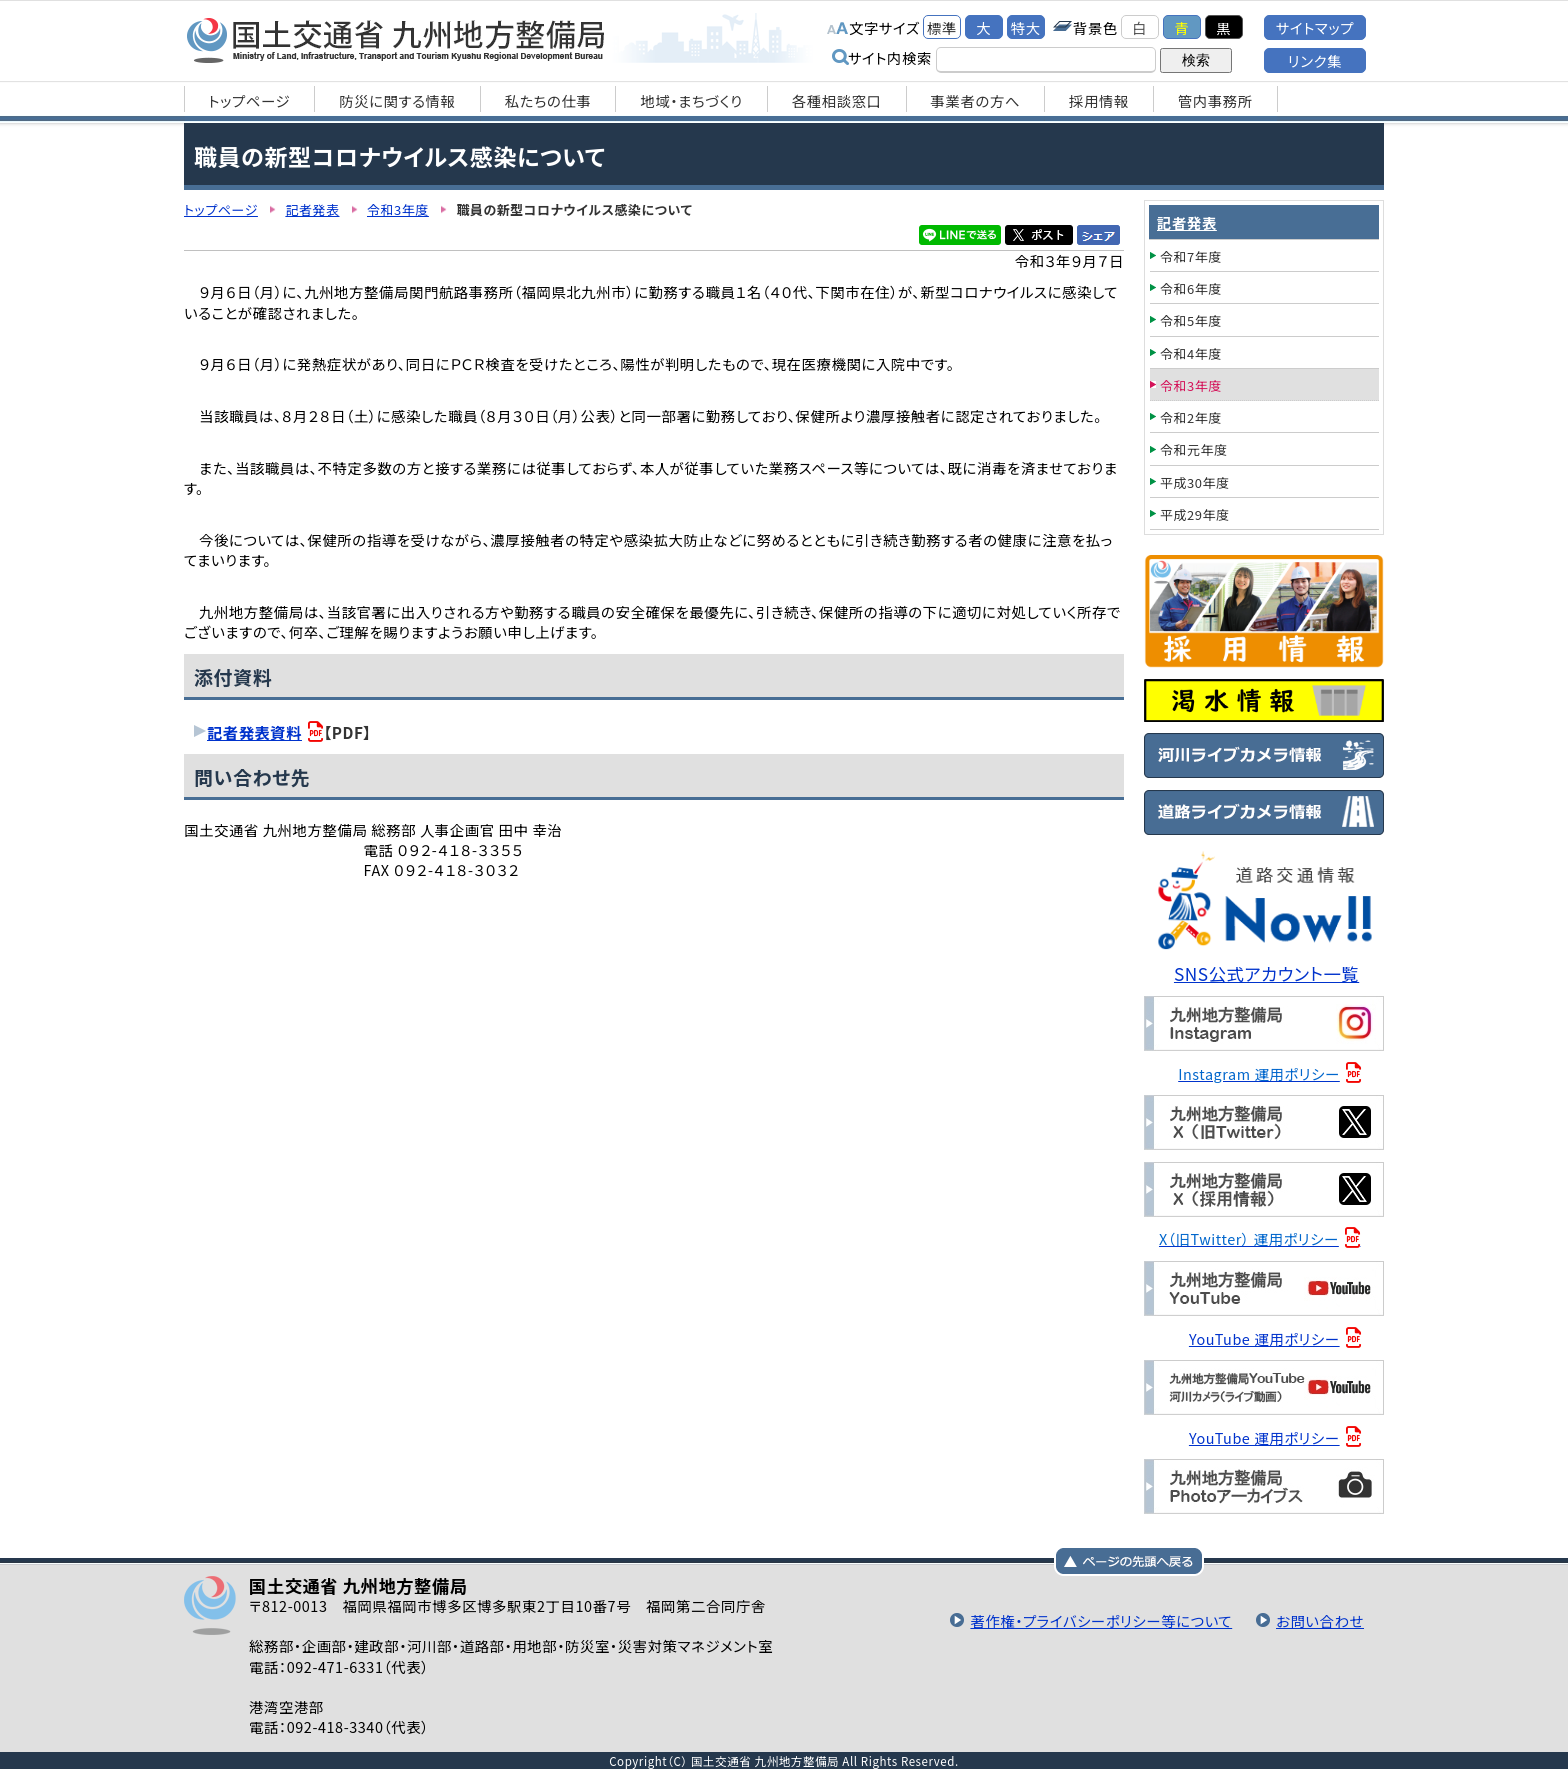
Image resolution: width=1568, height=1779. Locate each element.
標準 (942, 27)
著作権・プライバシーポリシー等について (1101, 1620)
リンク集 (1315, 60)
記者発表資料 (254, 732)
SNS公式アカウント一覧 (1266, 973)
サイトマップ (1315, 27)
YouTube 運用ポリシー (1264, 1338)
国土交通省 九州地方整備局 (396, 40)
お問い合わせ (1320, 1620)
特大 (1026, 27)
